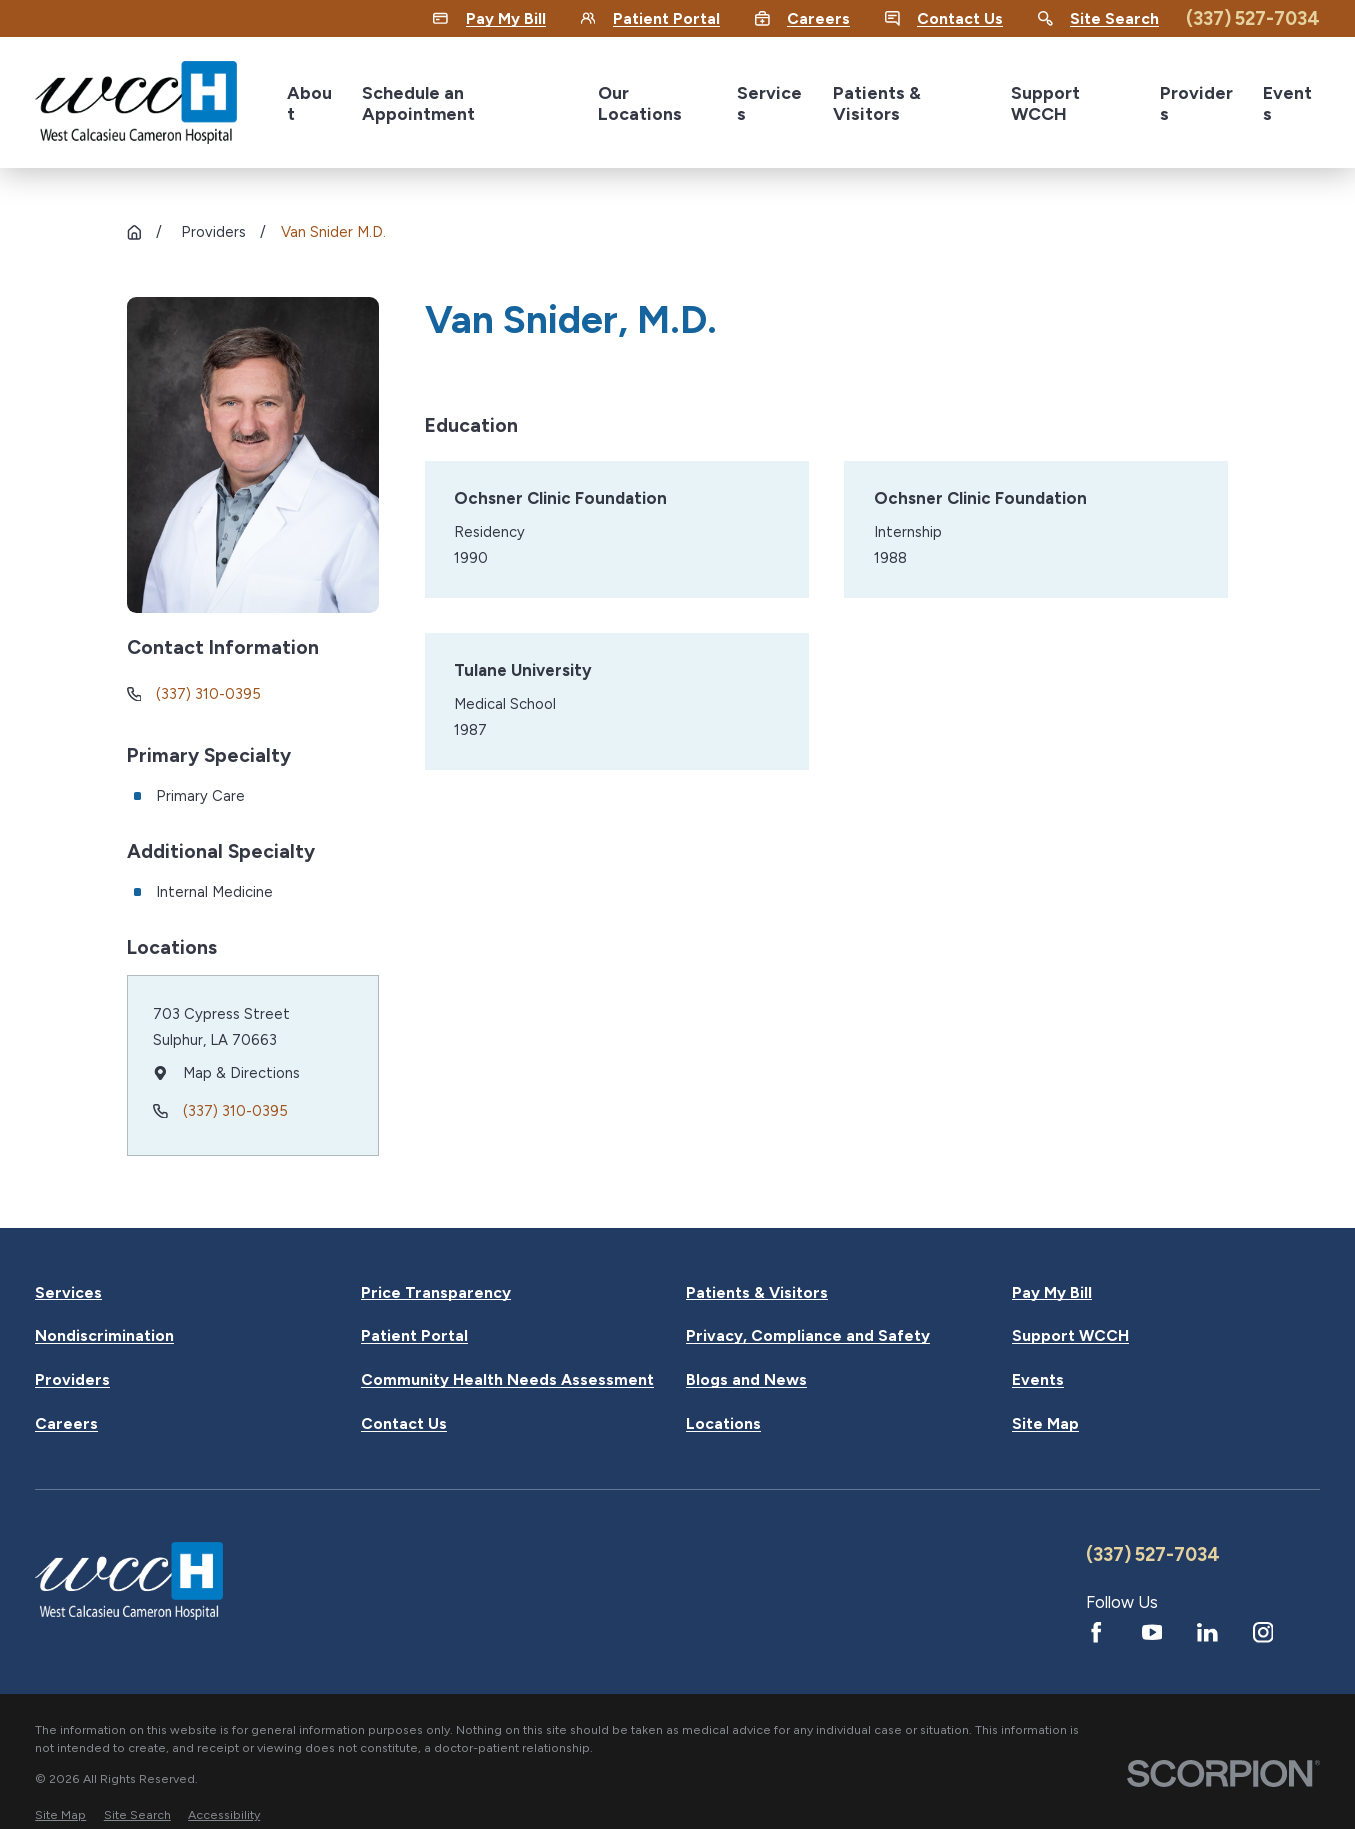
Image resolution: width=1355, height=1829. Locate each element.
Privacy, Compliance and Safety (808, 1336)
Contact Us (404, 1424)
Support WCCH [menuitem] (1045, 103)
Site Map (1045, 1424)
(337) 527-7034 (1253, 18)
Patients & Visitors (757, 1293)
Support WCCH (1070, 1336)
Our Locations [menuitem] (640, 103)
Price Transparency (436, 1293)
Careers (66, 1424)
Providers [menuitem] (1196, 103)
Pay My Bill (1052, 1293)
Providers (72, 1380)
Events (1038, 1380)
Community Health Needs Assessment (507, 1380)
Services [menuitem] (769, 103)
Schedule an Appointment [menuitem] (418, 103)
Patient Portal (414, 1336)
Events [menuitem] (1287, 103)
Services (68, 1293)
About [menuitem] (309, 103)
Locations (723, 1424)
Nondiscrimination (104, 1336)
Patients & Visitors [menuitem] (877, 103)
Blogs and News (746, 1380)
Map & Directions (240, 1073)
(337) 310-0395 (208, 694)
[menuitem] (60, 1815)
